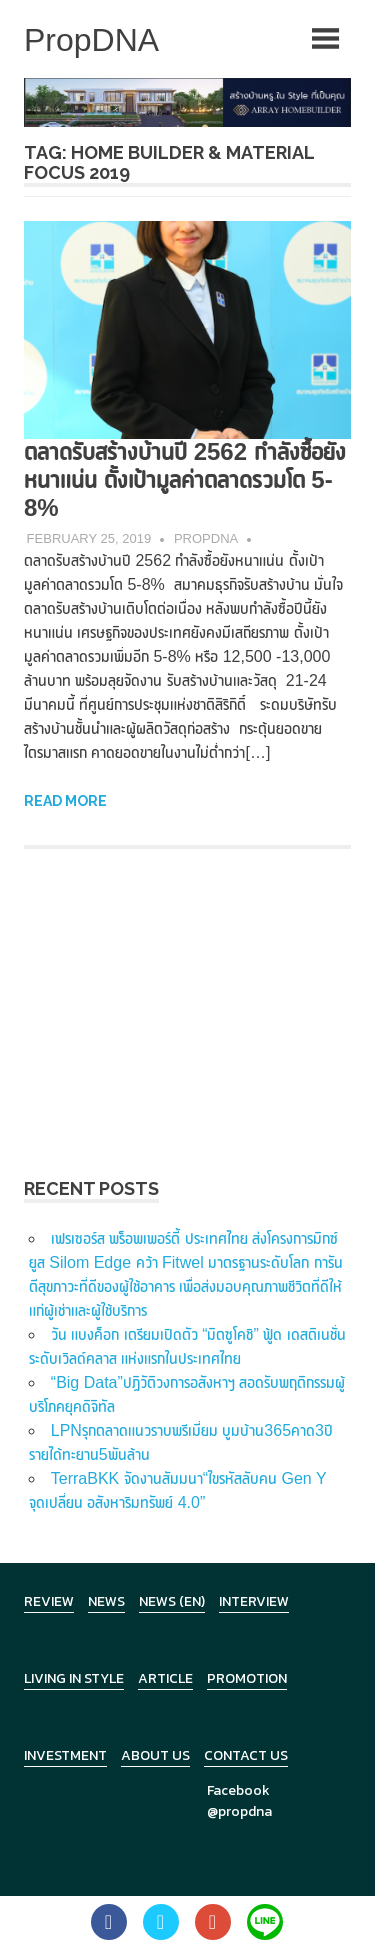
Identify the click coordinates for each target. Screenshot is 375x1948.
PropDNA (206, 538)
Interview (254, 1601)
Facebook (238, 1790)
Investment (65, 1755)
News (106, 1601)
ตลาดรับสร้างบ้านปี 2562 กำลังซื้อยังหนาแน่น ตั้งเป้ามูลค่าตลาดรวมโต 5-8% (185, 479)
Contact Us (246, 1755)
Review (49, 1601)
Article (165, 1678)
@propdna (239, 1811)
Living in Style (74, 1678)
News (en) (172, 1601)
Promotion (247, 1678)
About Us (155, 1755)
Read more (65, 801)
